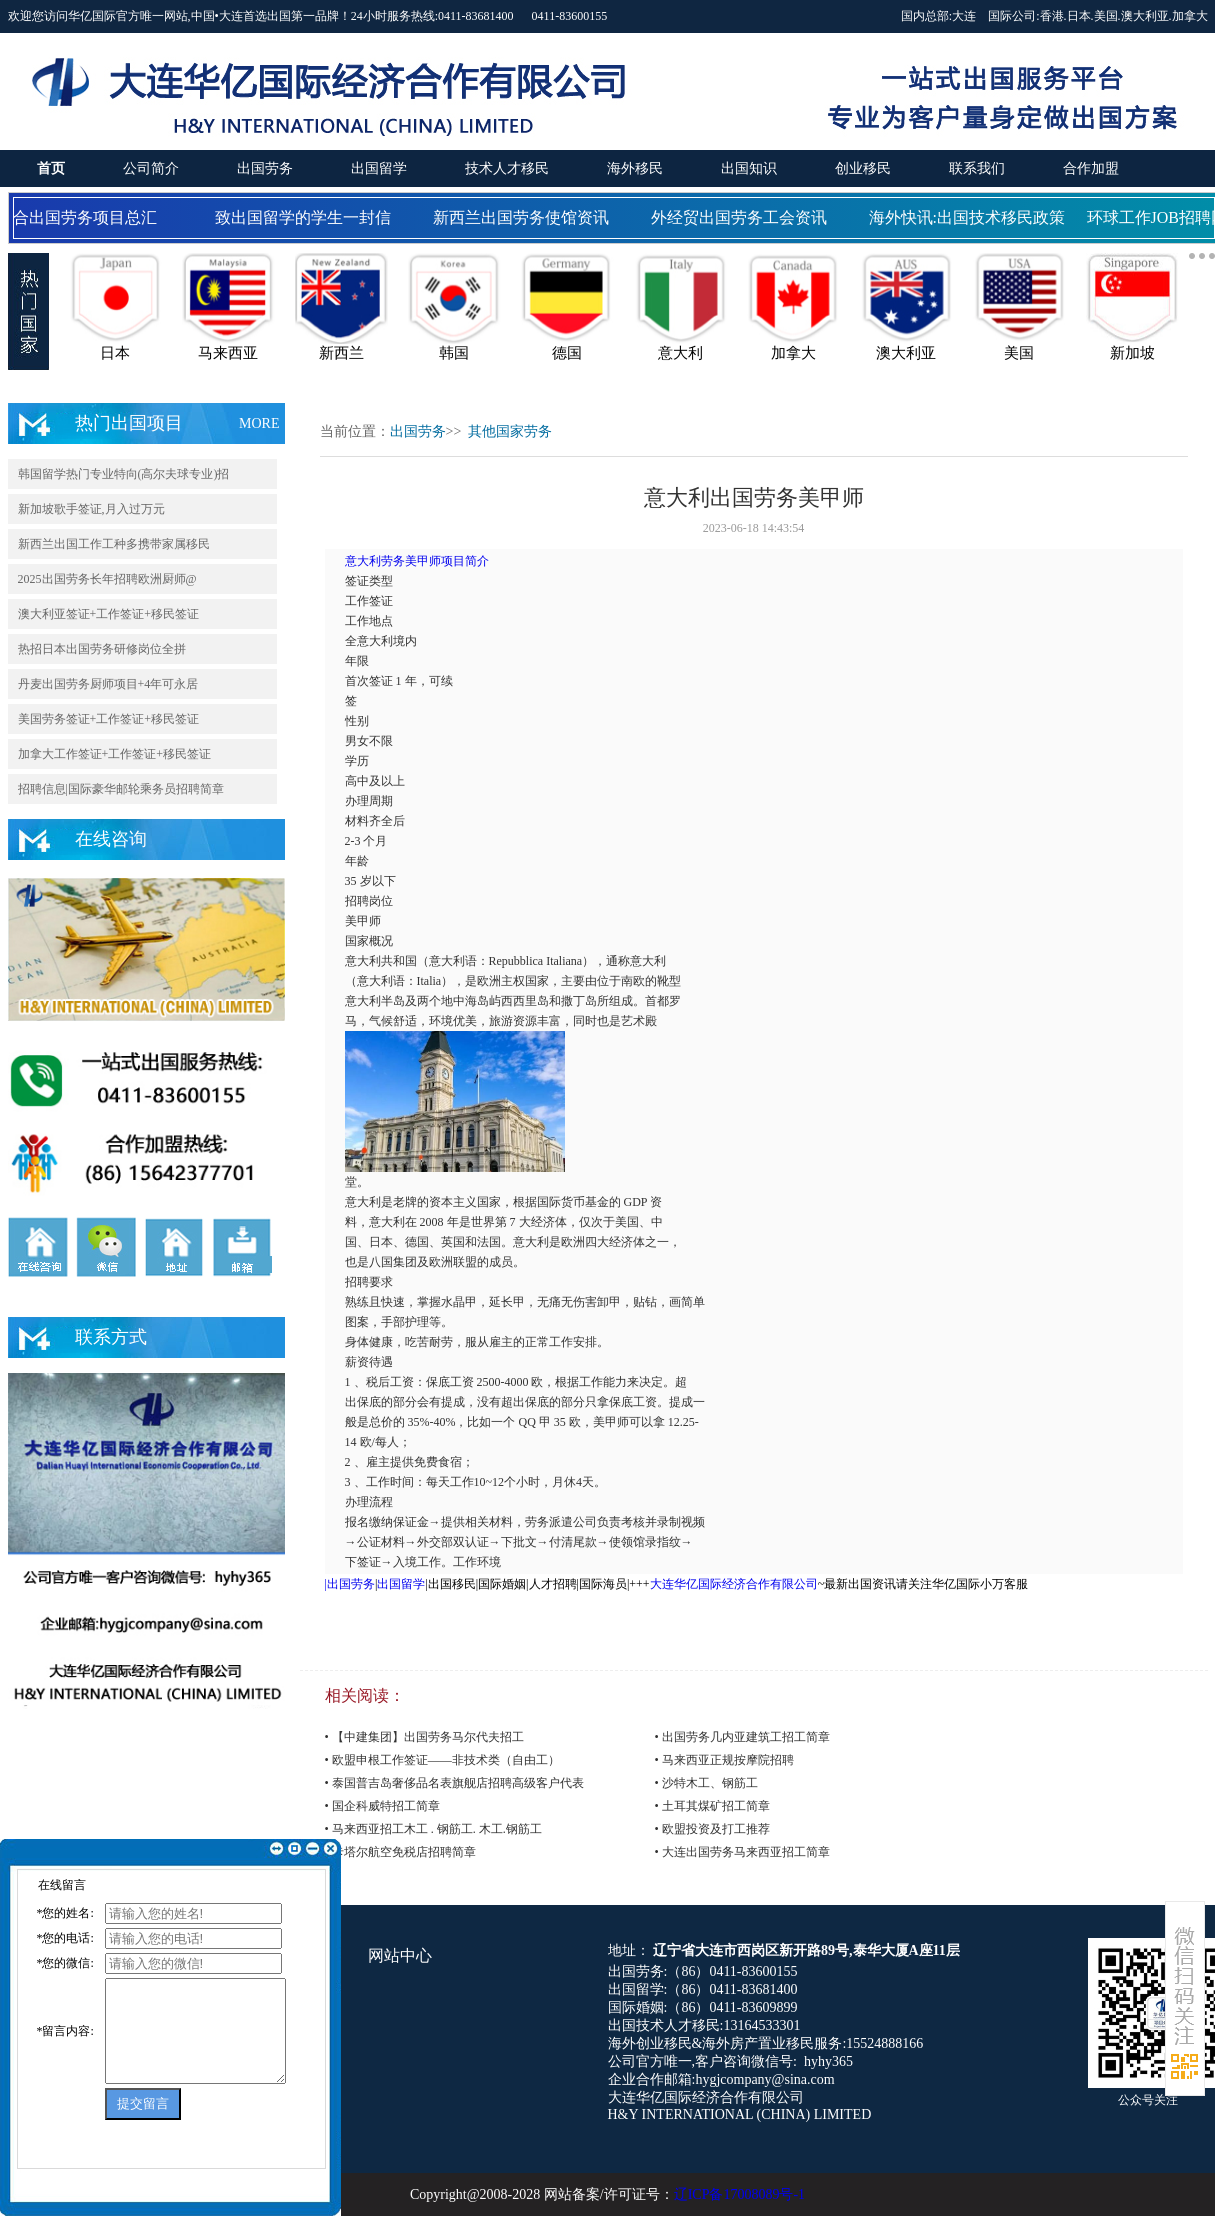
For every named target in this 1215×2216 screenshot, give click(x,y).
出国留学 (379, 168)
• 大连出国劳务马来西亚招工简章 (742, 1852)
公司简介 (151, 168)
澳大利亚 (1145, 16)
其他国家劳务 (510, 431)
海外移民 (635, 168)
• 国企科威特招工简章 (382, 1806)
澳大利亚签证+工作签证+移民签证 (109, 614)
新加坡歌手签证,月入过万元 (91, 509)
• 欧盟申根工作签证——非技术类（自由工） (442, 1760)
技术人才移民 (507, 168)
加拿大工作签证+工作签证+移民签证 (115, 754)
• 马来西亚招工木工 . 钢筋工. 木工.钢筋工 (433, 1829)
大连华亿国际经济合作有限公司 (734, 1584)
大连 (964, 16)
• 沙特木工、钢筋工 (706, 1783)
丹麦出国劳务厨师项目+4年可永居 (108, 684)
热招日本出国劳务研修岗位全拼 (102, 649)
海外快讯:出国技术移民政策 (971, 217)
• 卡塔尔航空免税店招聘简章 (400, 1852)
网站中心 (400, 1955)
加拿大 (1190, 16)
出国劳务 (265, 168)
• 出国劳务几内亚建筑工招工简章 (742, 1737)
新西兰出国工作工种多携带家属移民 (114, 544)
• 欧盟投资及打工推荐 (712, 1829)
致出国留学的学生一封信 (307, 217)
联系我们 (977, 168)
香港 (1052, 16)
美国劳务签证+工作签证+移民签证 (109, 719)
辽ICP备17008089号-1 (739, 2194)
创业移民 (863, 168)
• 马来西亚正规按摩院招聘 (724, 1760)
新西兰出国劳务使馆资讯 (525, 217)
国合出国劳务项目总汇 (81, 217)
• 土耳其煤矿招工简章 (712, 1806)
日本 (1079, 16)
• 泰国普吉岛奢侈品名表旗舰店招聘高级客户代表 (454, 1783)
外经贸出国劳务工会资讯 (743, 217)
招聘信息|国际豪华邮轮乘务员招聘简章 (121, 789)
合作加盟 (1091, 168)
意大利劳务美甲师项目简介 (417, 561)
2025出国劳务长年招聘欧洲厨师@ (107, 579)
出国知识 (749, 168)
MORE (259, 423)
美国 (1106, 16)
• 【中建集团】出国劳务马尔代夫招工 (424, 1737)
